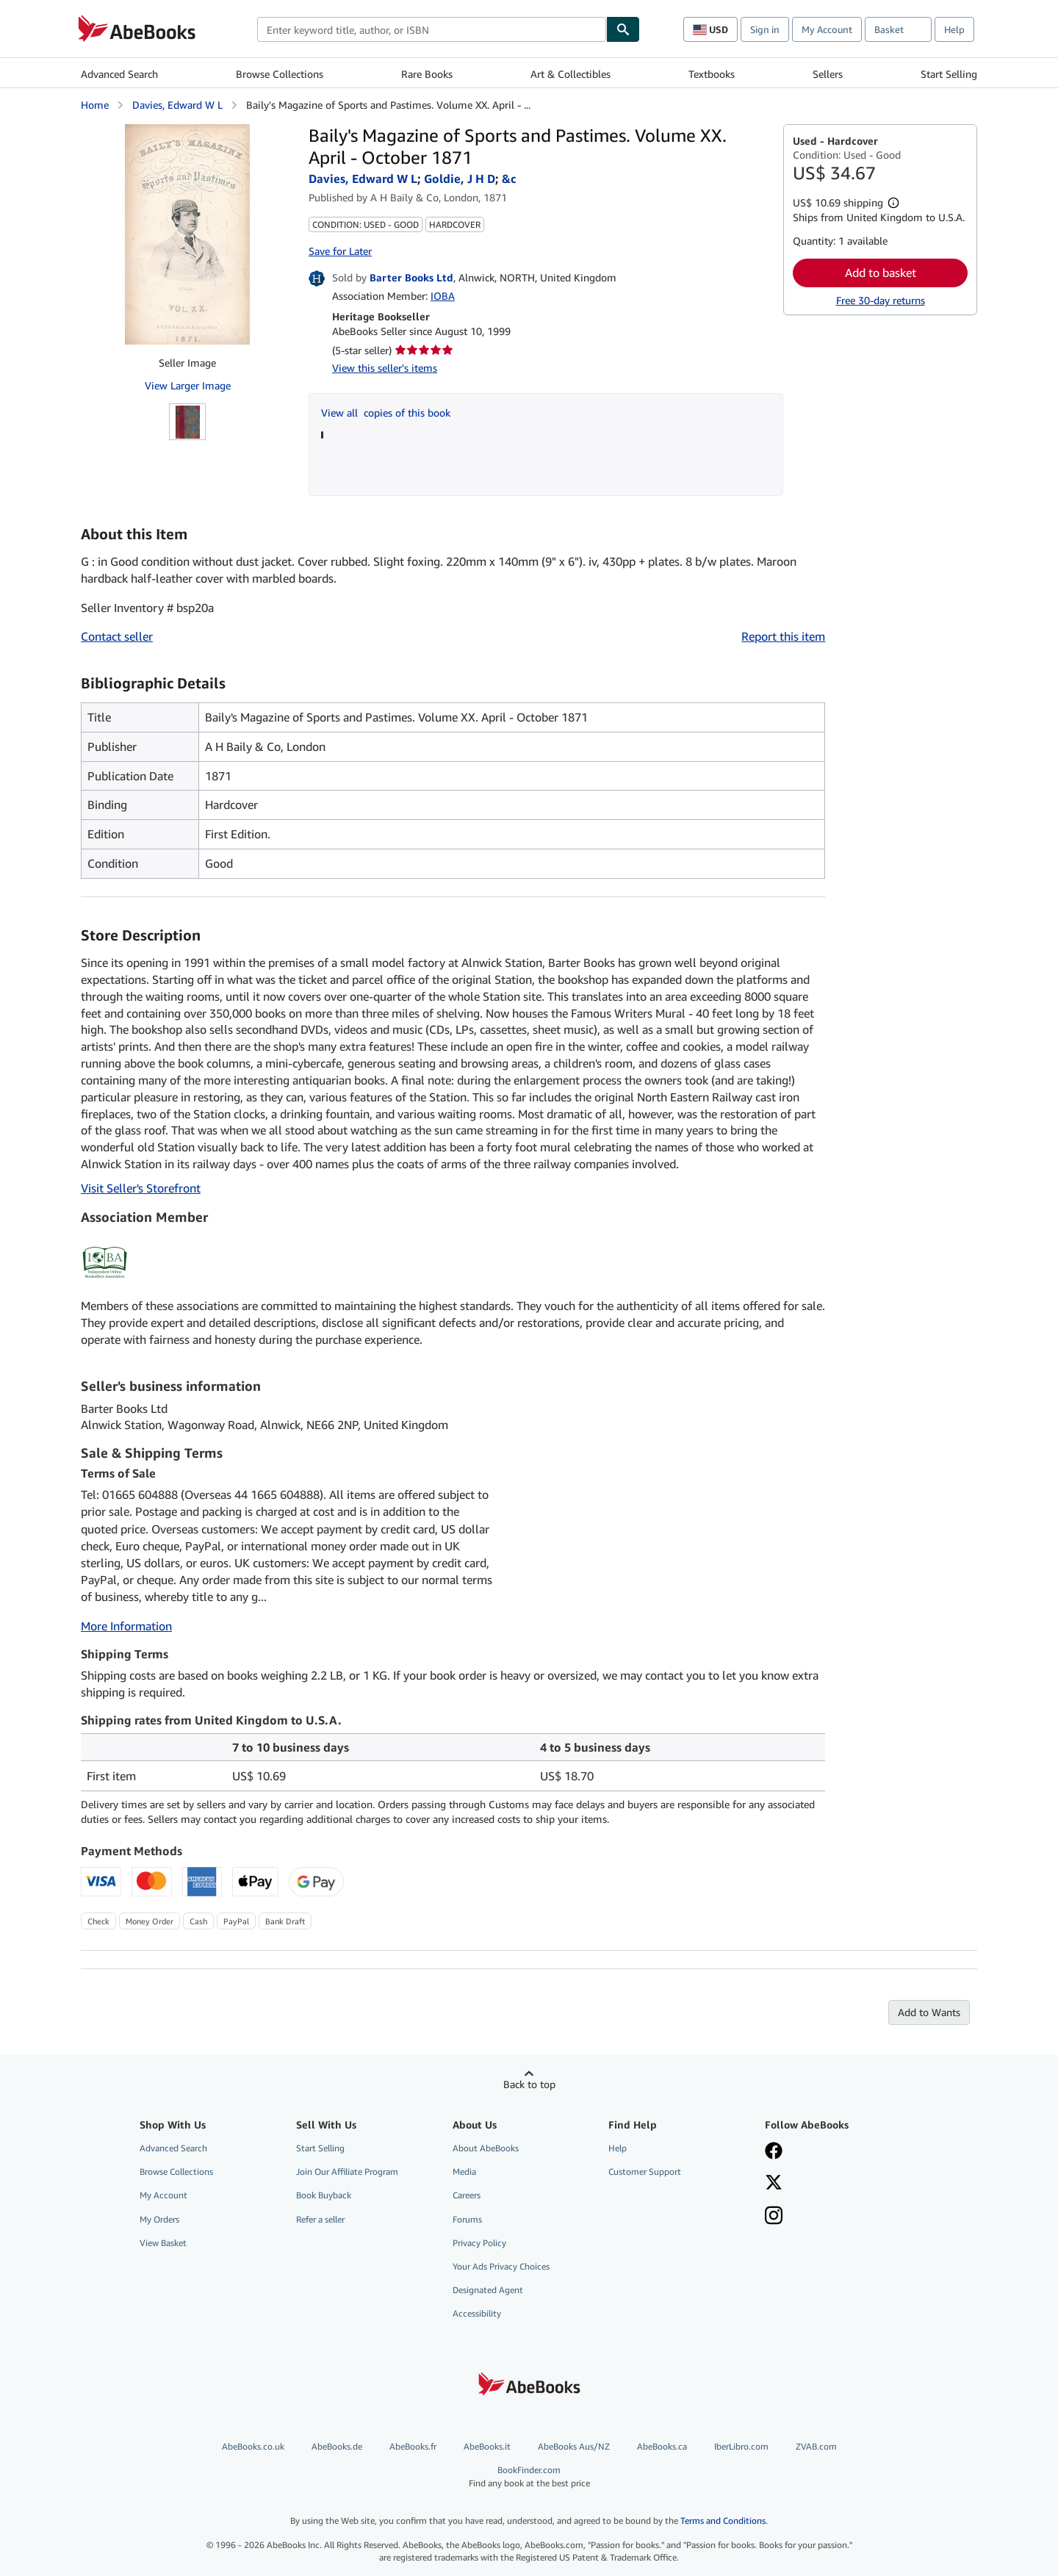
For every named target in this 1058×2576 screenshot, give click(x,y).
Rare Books (427, 74)
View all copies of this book (385, 412)
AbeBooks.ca (662, 2446)
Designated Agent (488, 2289)
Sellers (828, 74)
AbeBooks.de (337, 2446)
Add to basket (880, 272)
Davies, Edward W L (177, 104)
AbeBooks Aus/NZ (574, 2446)
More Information (126, 1626)
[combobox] (431, 29)
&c (509, 178)
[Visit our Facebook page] (773, 2152)
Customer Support (644, 2171)
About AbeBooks (486, 2148)
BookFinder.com (529, 2476)
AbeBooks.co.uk (253, 2446)
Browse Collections (279, 74)
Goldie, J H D (459, 178)
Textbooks (711, 74)
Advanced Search (119, 74)
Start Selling (949, 74)
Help (954, 29)
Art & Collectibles (570, 74)
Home (95, 104)
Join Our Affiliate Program (347, 2171)
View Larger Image (188, 385)
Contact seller (117, 636)
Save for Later (340, 251)
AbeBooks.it (487, 2446)
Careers (467, 2195)
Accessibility (477, 2313)
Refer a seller (320, 2219)
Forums (467, 2219)
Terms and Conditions (723, 2520)
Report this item (783, 636)
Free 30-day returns (880, 300)
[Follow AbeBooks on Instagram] (773, 2216)
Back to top (529, 2084)
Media (464, 2171)
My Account (827, 29)
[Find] (623, 29)
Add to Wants (929, 2012)
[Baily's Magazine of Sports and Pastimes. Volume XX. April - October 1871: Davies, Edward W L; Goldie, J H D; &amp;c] (187, 234)
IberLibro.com (741, 2446)
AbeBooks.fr (412, 2446)
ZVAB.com (816, 2446)
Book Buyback (323, 2195)
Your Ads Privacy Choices (501, 2266)
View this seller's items (384, 367)
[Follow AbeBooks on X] (773, 2184)
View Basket (163, 2242)
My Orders (159, 2219)
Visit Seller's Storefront (141, 1188)
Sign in (765, 29)
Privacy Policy (479, 2242)
